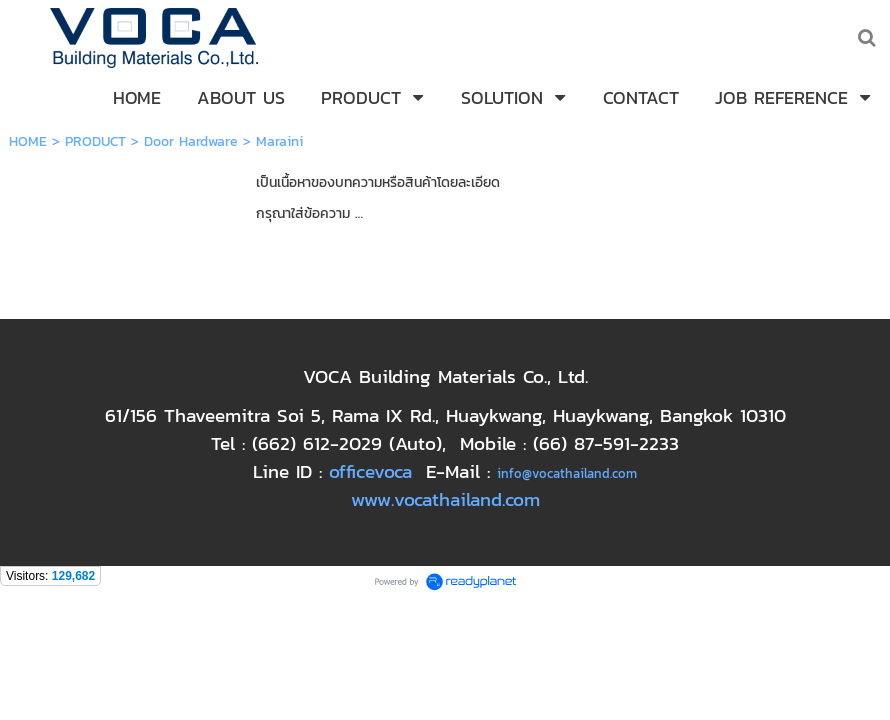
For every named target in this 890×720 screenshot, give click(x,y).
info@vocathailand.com (567, 473)
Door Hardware (191, 141)
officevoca (370, 471)
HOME (28, 141)
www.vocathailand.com (445, 499)
